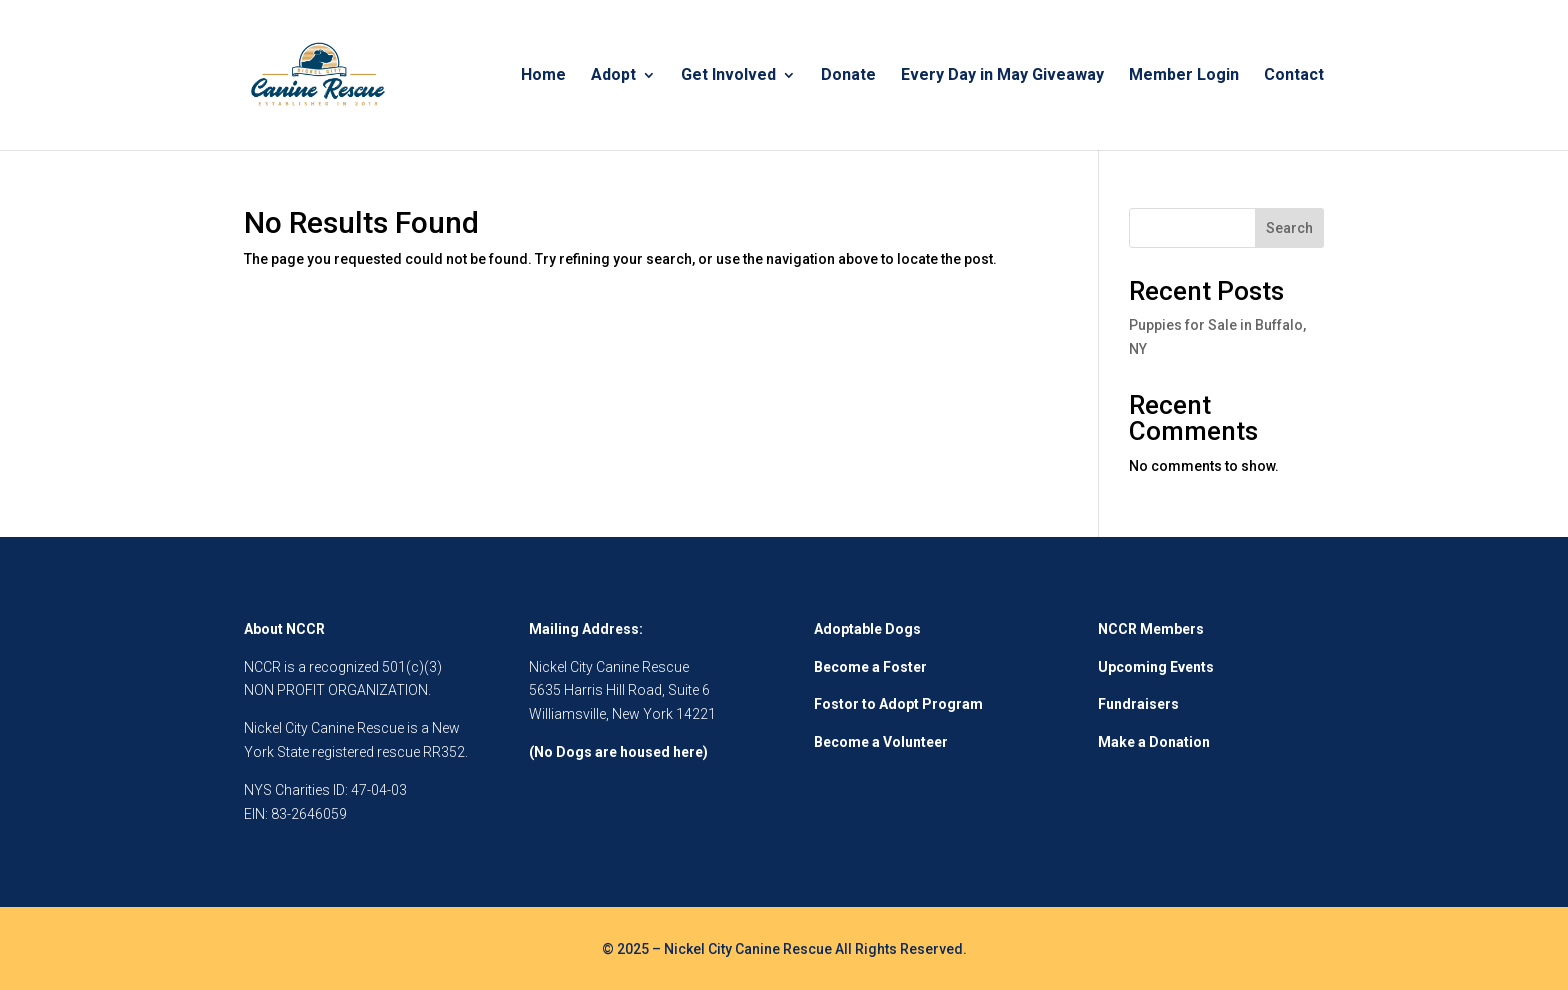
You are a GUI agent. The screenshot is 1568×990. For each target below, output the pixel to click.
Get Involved (728, 76)
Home (543, 76)
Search (1289, 228)
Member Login (1184, 76)
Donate (848, 76)
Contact (1294, 76)
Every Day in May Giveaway (1002, 76)
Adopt (613, 76)
